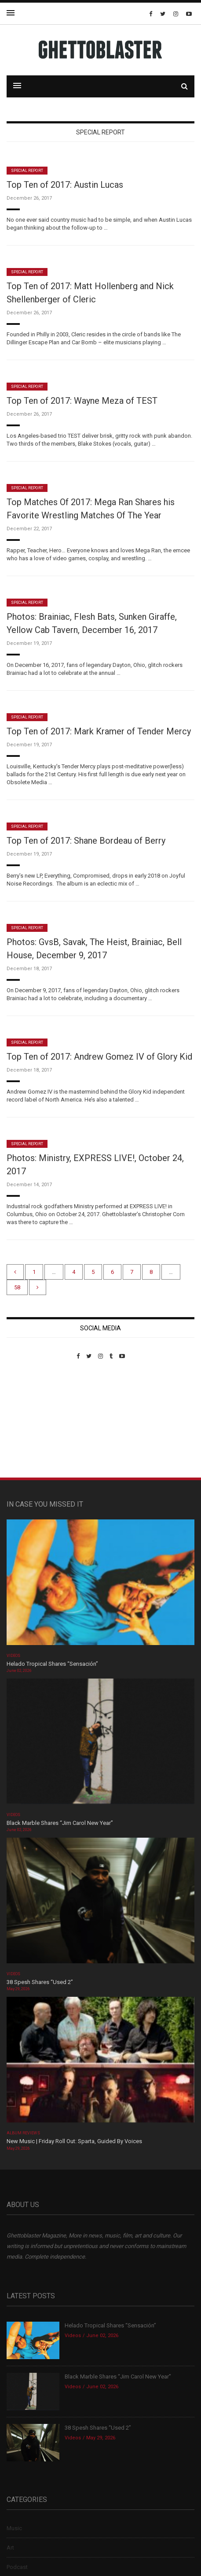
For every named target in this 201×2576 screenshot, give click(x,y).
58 (17, 1287)
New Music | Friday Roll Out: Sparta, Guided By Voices (74, 2141)
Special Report (27, 170)
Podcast (17, 2567)
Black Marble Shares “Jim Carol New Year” (60, 1823)
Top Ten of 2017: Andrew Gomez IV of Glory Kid (99, 1056)
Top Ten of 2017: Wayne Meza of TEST (82, 400)
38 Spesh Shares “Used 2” (40, 1982)
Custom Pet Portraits (32, 1420)
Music (14, 2528)
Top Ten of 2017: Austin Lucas (65, 184)
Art (10, 2547)
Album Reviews (23, 2133)
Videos (13, 1655)
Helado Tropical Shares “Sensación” (52, 1663)
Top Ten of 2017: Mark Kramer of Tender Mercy (99, 731)
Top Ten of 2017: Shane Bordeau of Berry (86, 840)
